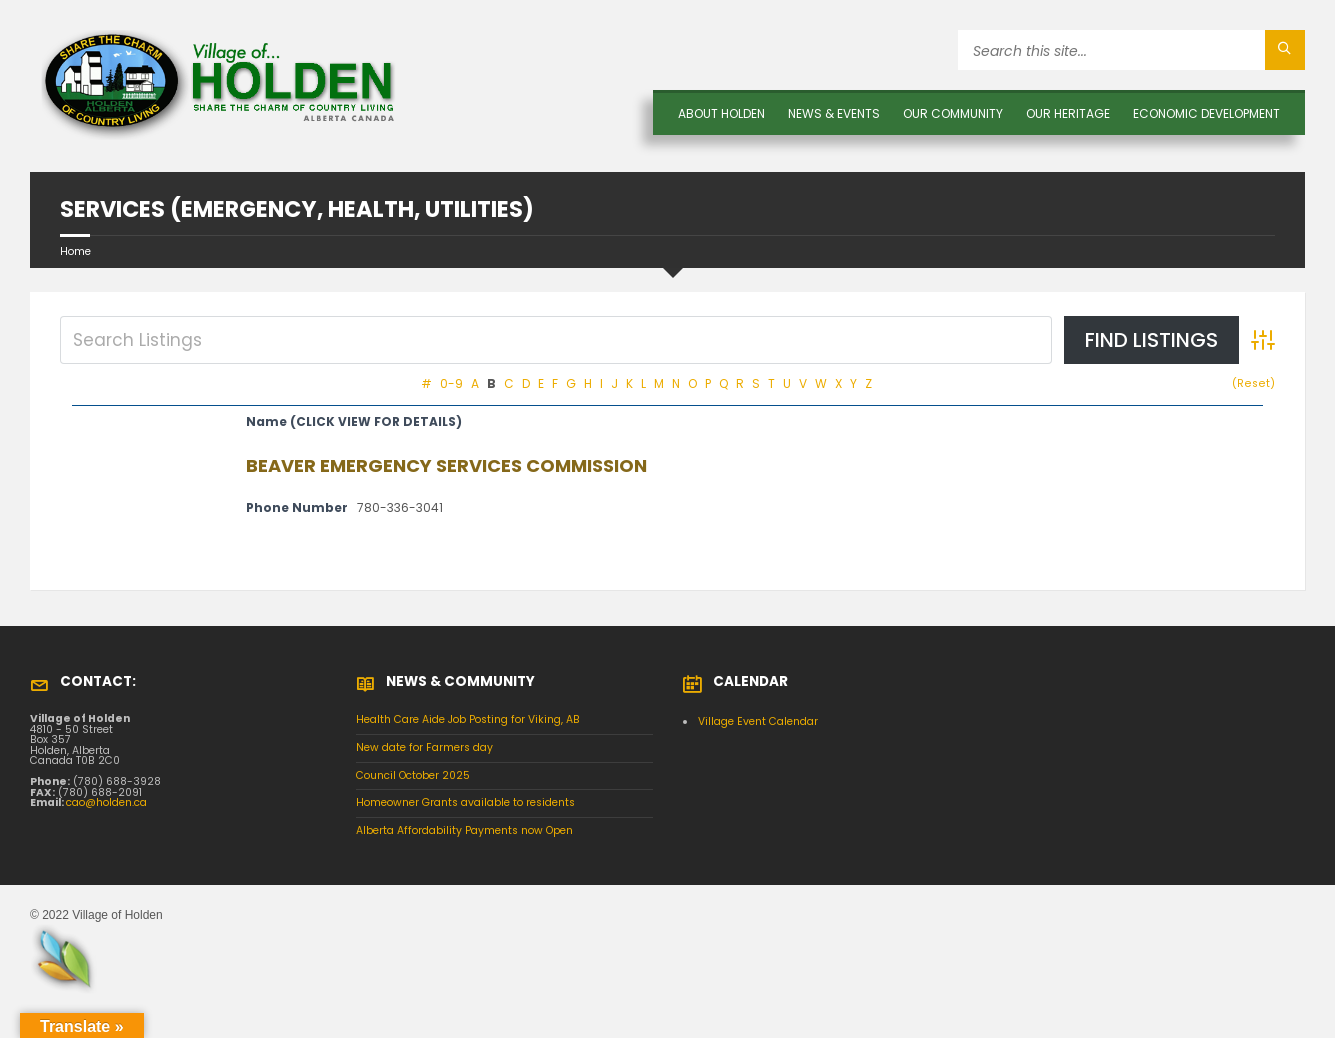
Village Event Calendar (758, 721)
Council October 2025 (413, 775)
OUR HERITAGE (1068, 113)
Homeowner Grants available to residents (465, 802)
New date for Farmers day (424, 747)
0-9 (451, 383)
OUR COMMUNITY (953, 113)
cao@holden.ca (106, 802)
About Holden (721, 113)
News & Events (834, 113)
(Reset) (1253, 383)
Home (75, 251)
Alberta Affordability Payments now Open (464, 830)
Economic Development (1206, 113)
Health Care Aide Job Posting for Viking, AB (468, 719)
